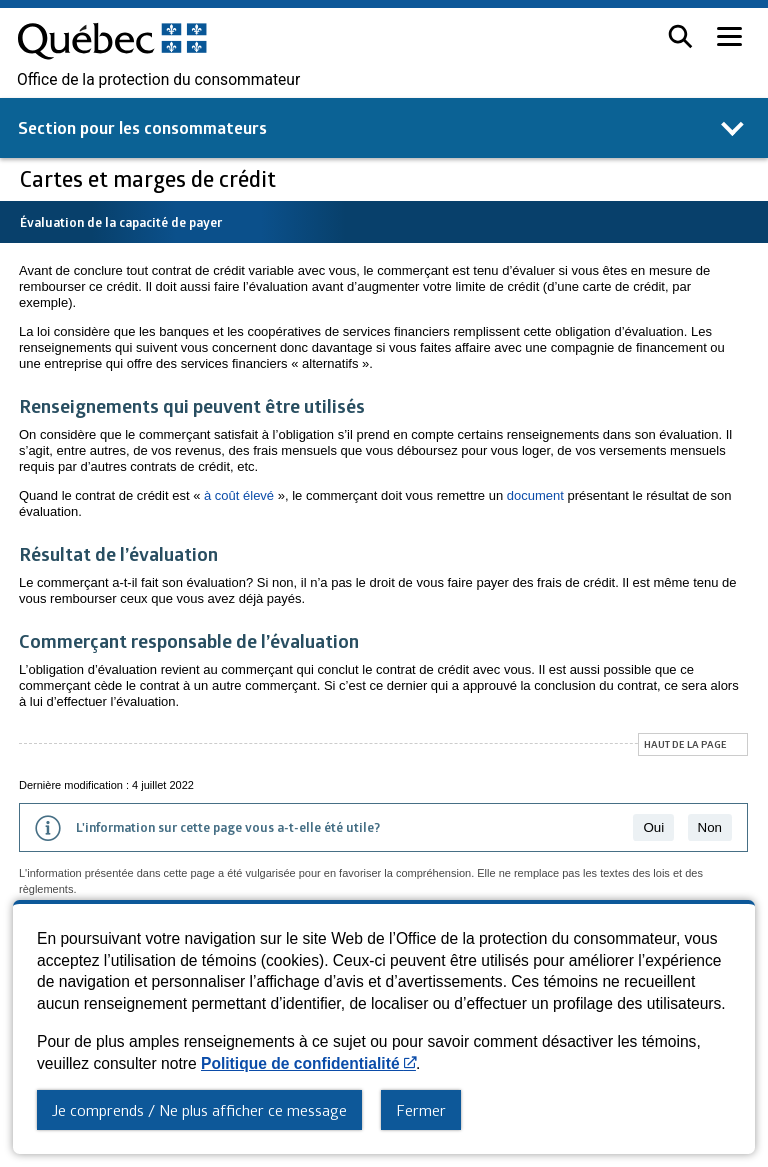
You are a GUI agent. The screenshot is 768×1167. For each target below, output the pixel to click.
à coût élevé (239, 495)
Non (710, 827)
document (535, 495)
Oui (653, 827)
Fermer (421, 1110)
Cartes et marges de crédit (150, 178)
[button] (680, 36)
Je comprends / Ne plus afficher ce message (199, 1110)
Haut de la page (685, 744)
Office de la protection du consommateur (158, 80)
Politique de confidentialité (308, 1063)
